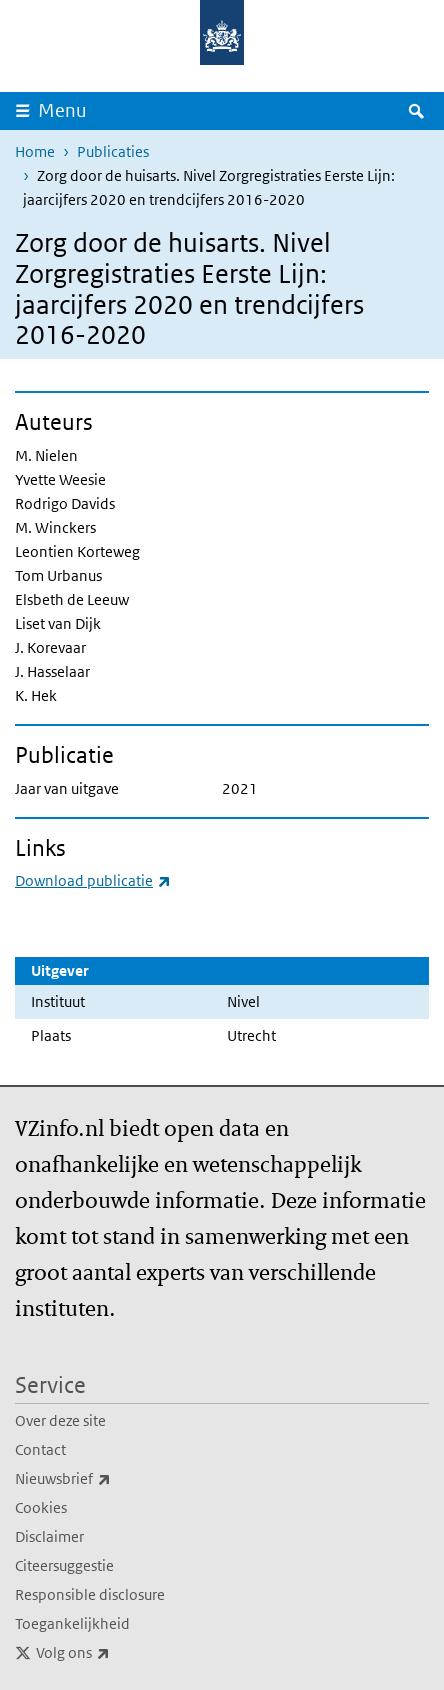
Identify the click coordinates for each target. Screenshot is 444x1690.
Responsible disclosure (90, 1594)
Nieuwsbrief (107, 1479)
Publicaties (113, 151)
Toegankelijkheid (72, 1623)
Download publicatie (93, 880)
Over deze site (60, 1420)
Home (35, 151)
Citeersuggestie (64, 1565)
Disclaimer (49, 1536)
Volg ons (117, 1653)
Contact (40, 1449)
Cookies (41, 1507)
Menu (62, 110)
